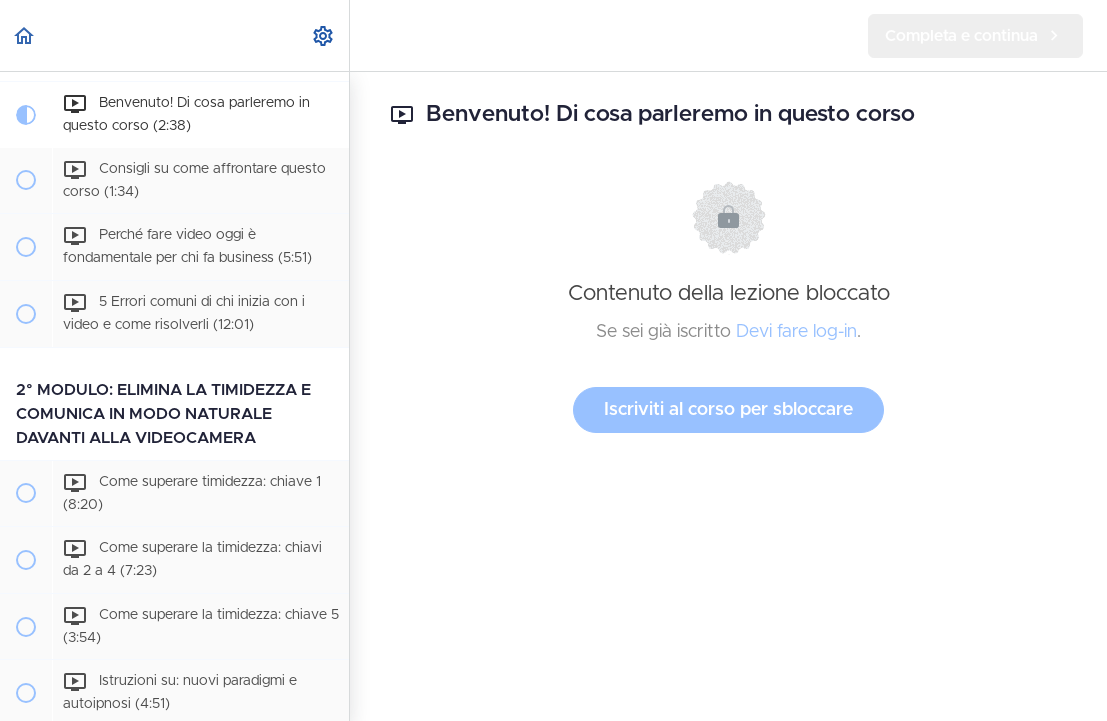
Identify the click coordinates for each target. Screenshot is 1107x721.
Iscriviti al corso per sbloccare (728, 410)
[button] (25, 35)
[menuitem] (324, 35)
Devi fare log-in (796, 332)
